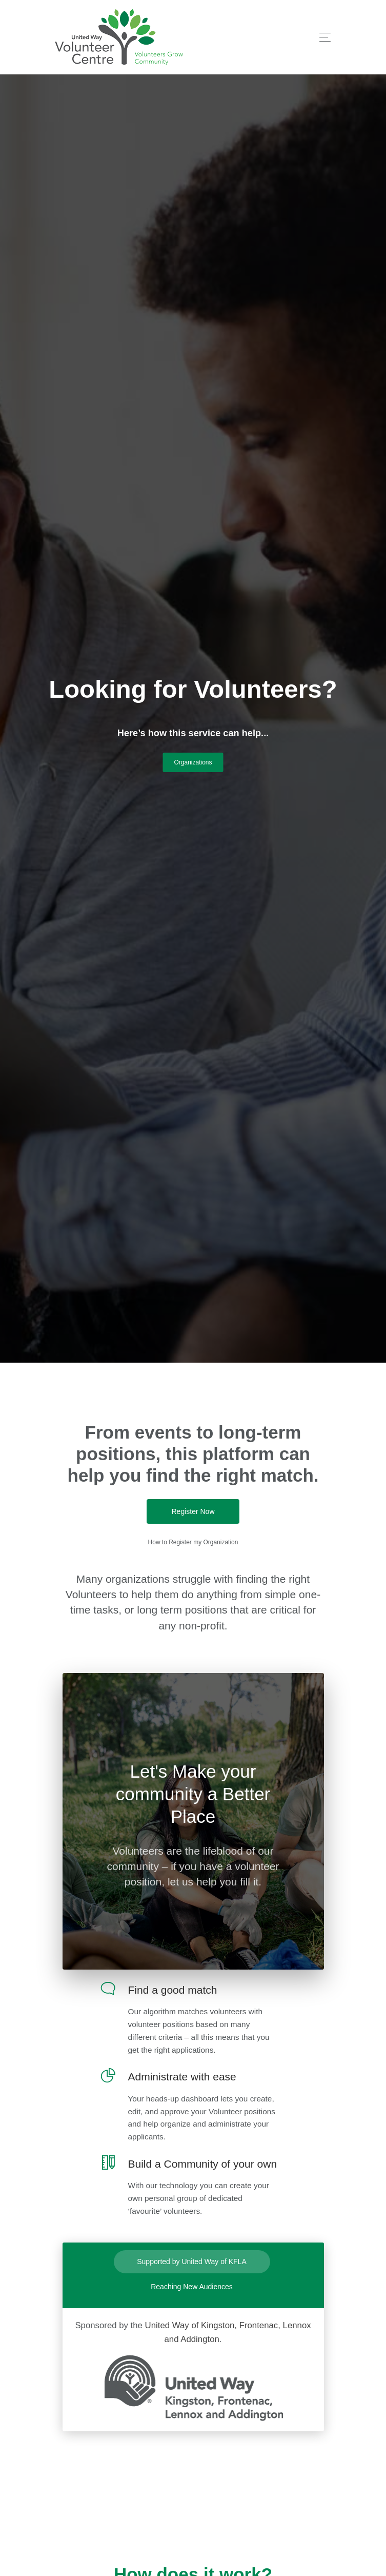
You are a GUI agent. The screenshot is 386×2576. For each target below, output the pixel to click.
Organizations (193, 762)
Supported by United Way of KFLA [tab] (191, 2261)
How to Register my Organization (193, 1542)
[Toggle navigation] (322, 37)
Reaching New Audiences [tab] (192, 2287)
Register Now (192, 1511)
